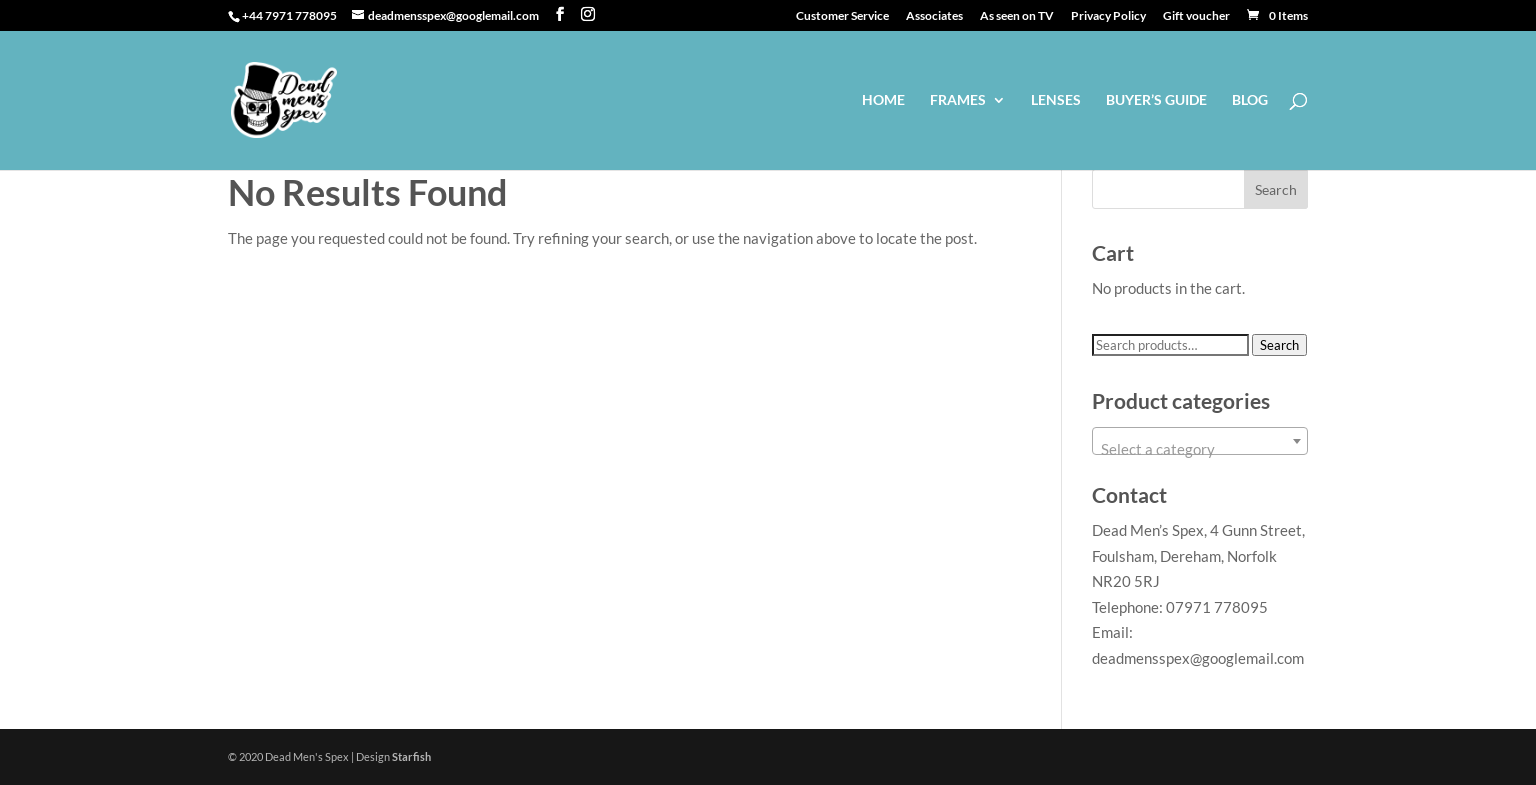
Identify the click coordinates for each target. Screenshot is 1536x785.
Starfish (411, 756)
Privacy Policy (1108, 16)
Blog (1250, 100)
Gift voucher (1196, 16)
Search (1279, 345)
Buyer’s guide (1156, 100)
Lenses (1056, 100)
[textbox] (1200, 449)
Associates (934, 16)
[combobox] (1200, 441)
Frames (958, 100)
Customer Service (842, 16)
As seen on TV (1017, 16)
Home (883, 100)
